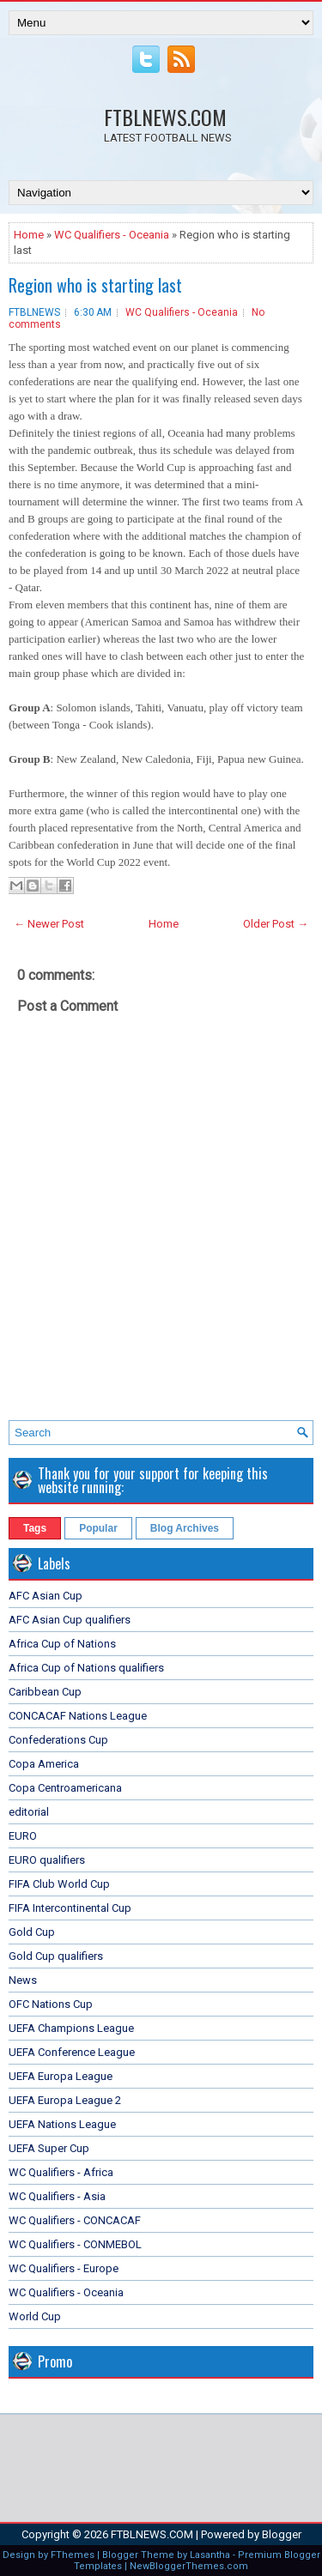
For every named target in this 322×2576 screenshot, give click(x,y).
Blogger (281, 2534)
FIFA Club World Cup (59, 1884)
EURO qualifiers (47, 1859)
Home (29, 234)
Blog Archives (184, 1528)
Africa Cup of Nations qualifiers (86, 1667)
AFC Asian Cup (45, 1595)
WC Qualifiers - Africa (61, 2172)
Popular (98, 1528)
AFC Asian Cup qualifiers (70, 1619)
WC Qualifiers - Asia (57, 2196)
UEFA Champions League (71, 2028)
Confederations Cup (58, 1739)
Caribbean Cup (45, 1691)
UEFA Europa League (60, 2076)
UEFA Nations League (62, 2124)
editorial (29, 1811)
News (23, 1980)
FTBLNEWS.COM (165, 116)
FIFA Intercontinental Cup (70, 1908)
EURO (23, 1835)
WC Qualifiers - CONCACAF (75, 2220)
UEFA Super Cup (49, 2148)
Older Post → (275, 923)
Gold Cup (32, 1932)
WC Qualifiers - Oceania (111, 234)
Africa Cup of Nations (62, 1643)
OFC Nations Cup (51, 2004)
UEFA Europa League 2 (65, 2100)
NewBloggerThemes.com (189, 2566)
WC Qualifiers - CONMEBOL (75, 2244)
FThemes (72, 2555)
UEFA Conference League (72, 2052)
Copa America (44, 1763)
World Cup (35, 2316)
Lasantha (210, 2555)
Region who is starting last (95, 284)
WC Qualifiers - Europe (63, 2268)
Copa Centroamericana (65, 1787)
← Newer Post (49, 923)
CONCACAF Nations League (78, 1715)
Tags (34, 1528)
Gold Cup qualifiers (56, 1956)
